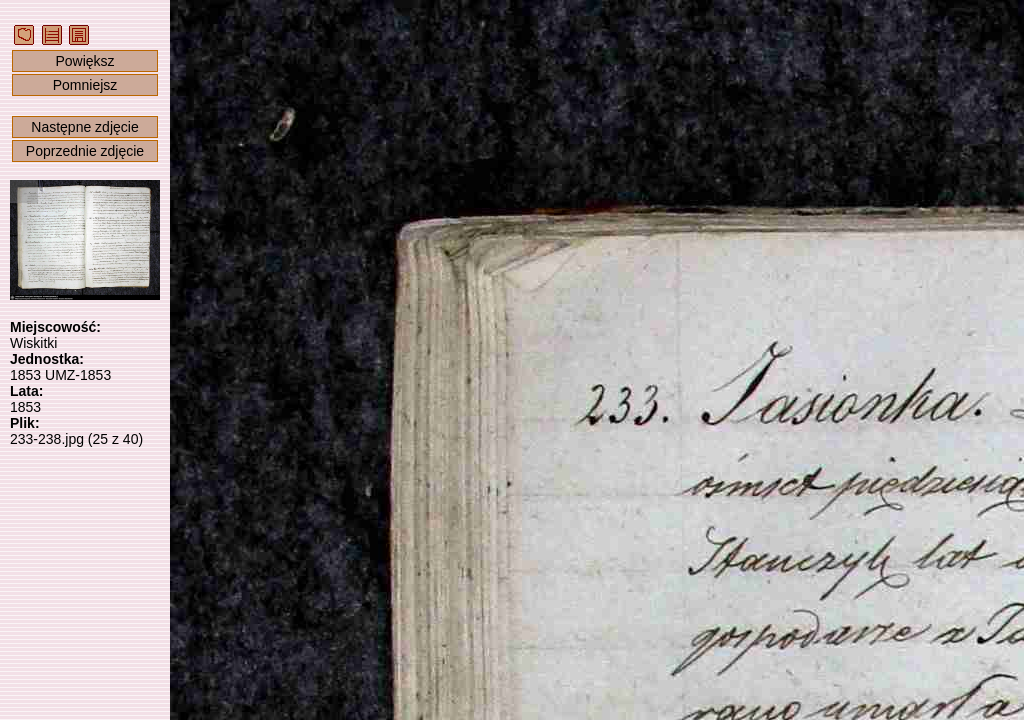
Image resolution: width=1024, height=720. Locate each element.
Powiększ (84, 61)
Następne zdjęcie (84, 127)
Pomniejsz (85, 85)
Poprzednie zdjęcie (85, 151)
